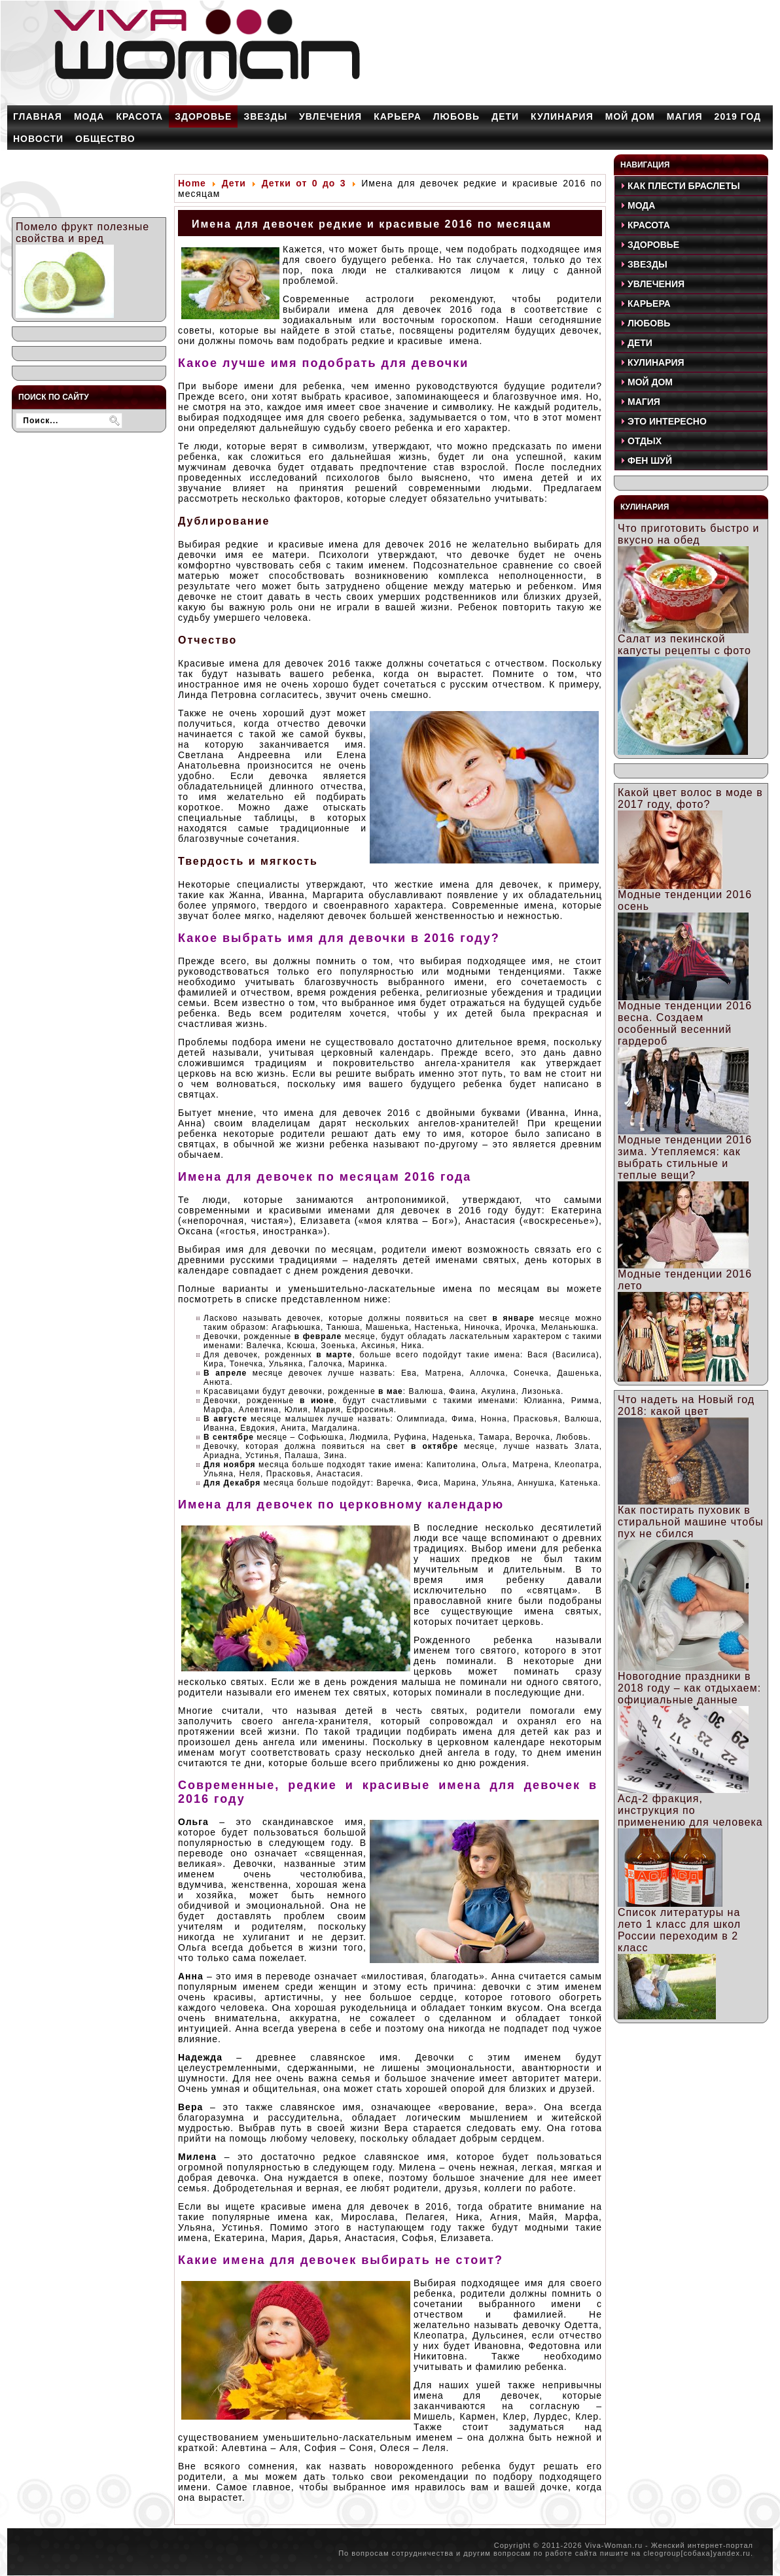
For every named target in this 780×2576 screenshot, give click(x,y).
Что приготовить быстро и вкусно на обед (688, 534)
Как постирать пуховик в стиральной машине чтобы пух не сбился (691, 1522)
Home (192, 183)
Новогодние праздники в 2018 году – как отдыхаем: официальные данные (689, 1688)
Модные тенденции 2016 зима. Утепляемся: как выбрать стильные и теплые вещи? (685, 1157)
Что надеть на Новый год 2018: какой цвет (686, 1405)
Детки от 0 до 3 (304, 183)
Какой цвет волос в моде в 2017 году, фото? (690, 798)
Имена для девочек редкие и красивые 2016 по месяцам (372, 224)
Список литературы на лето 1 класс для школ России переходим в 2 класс (679, 1930)
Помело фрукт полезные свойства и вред (82, 232)
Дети (234, 183)
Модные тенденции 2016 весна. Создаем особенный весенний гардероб (685, 1023)
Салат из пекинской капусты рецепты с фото (684, 644)
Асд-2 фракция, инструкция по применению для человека (690, 1810)
